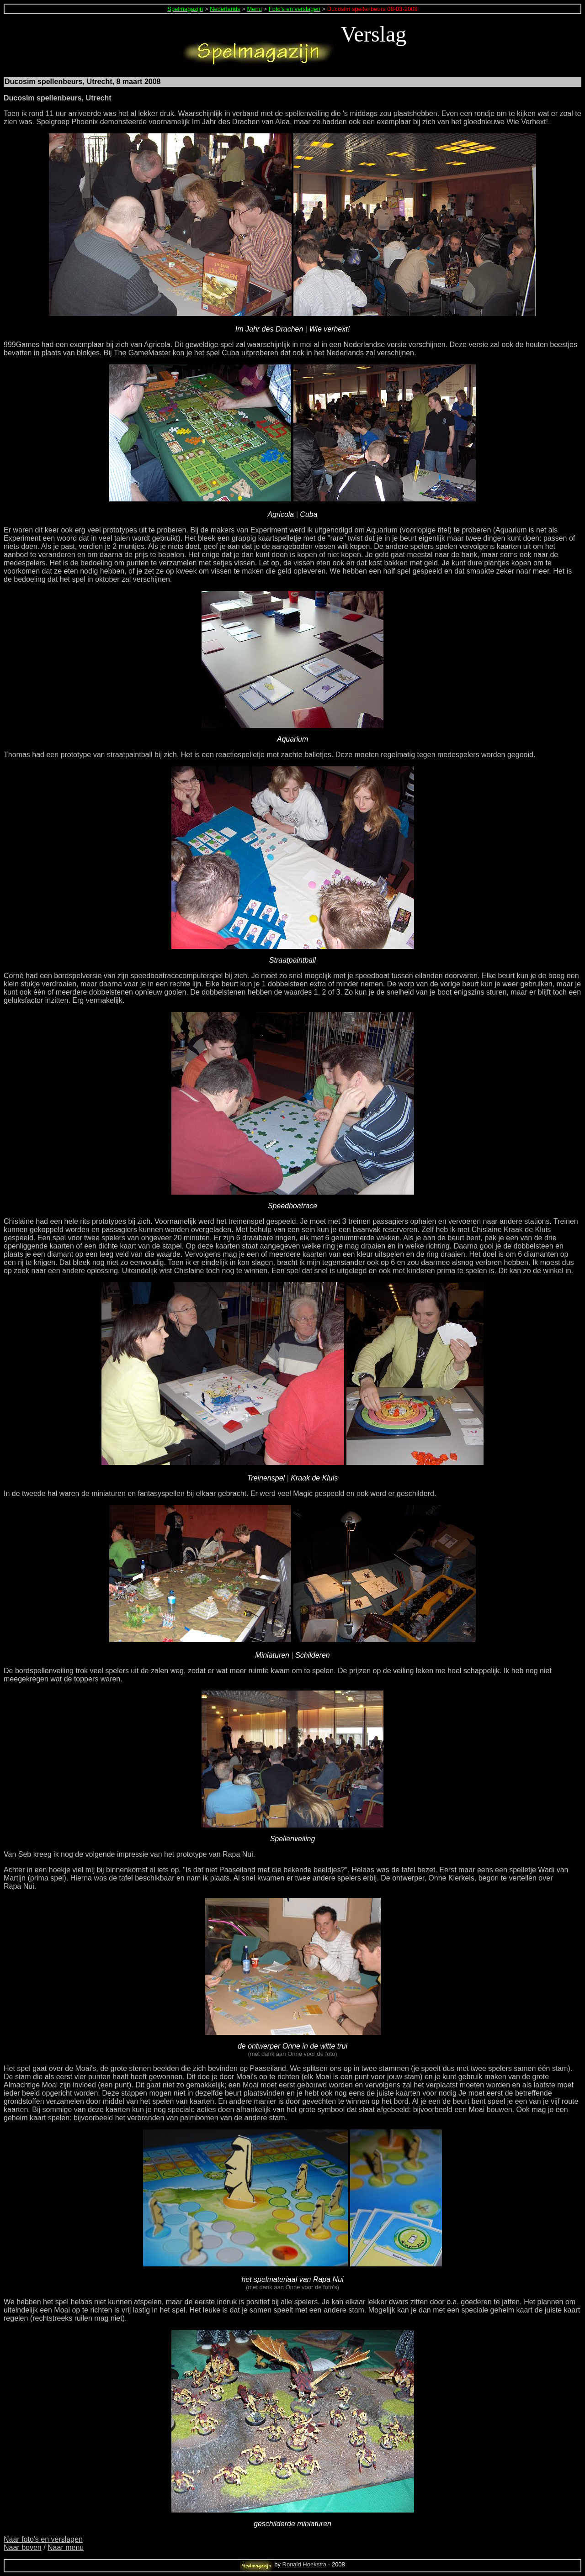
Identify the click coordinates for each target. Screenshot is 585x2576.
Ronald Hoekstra (304, 2564)
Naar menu (66, 2547)
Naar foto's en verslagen (43, 2539)
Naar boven (23, 2547)
